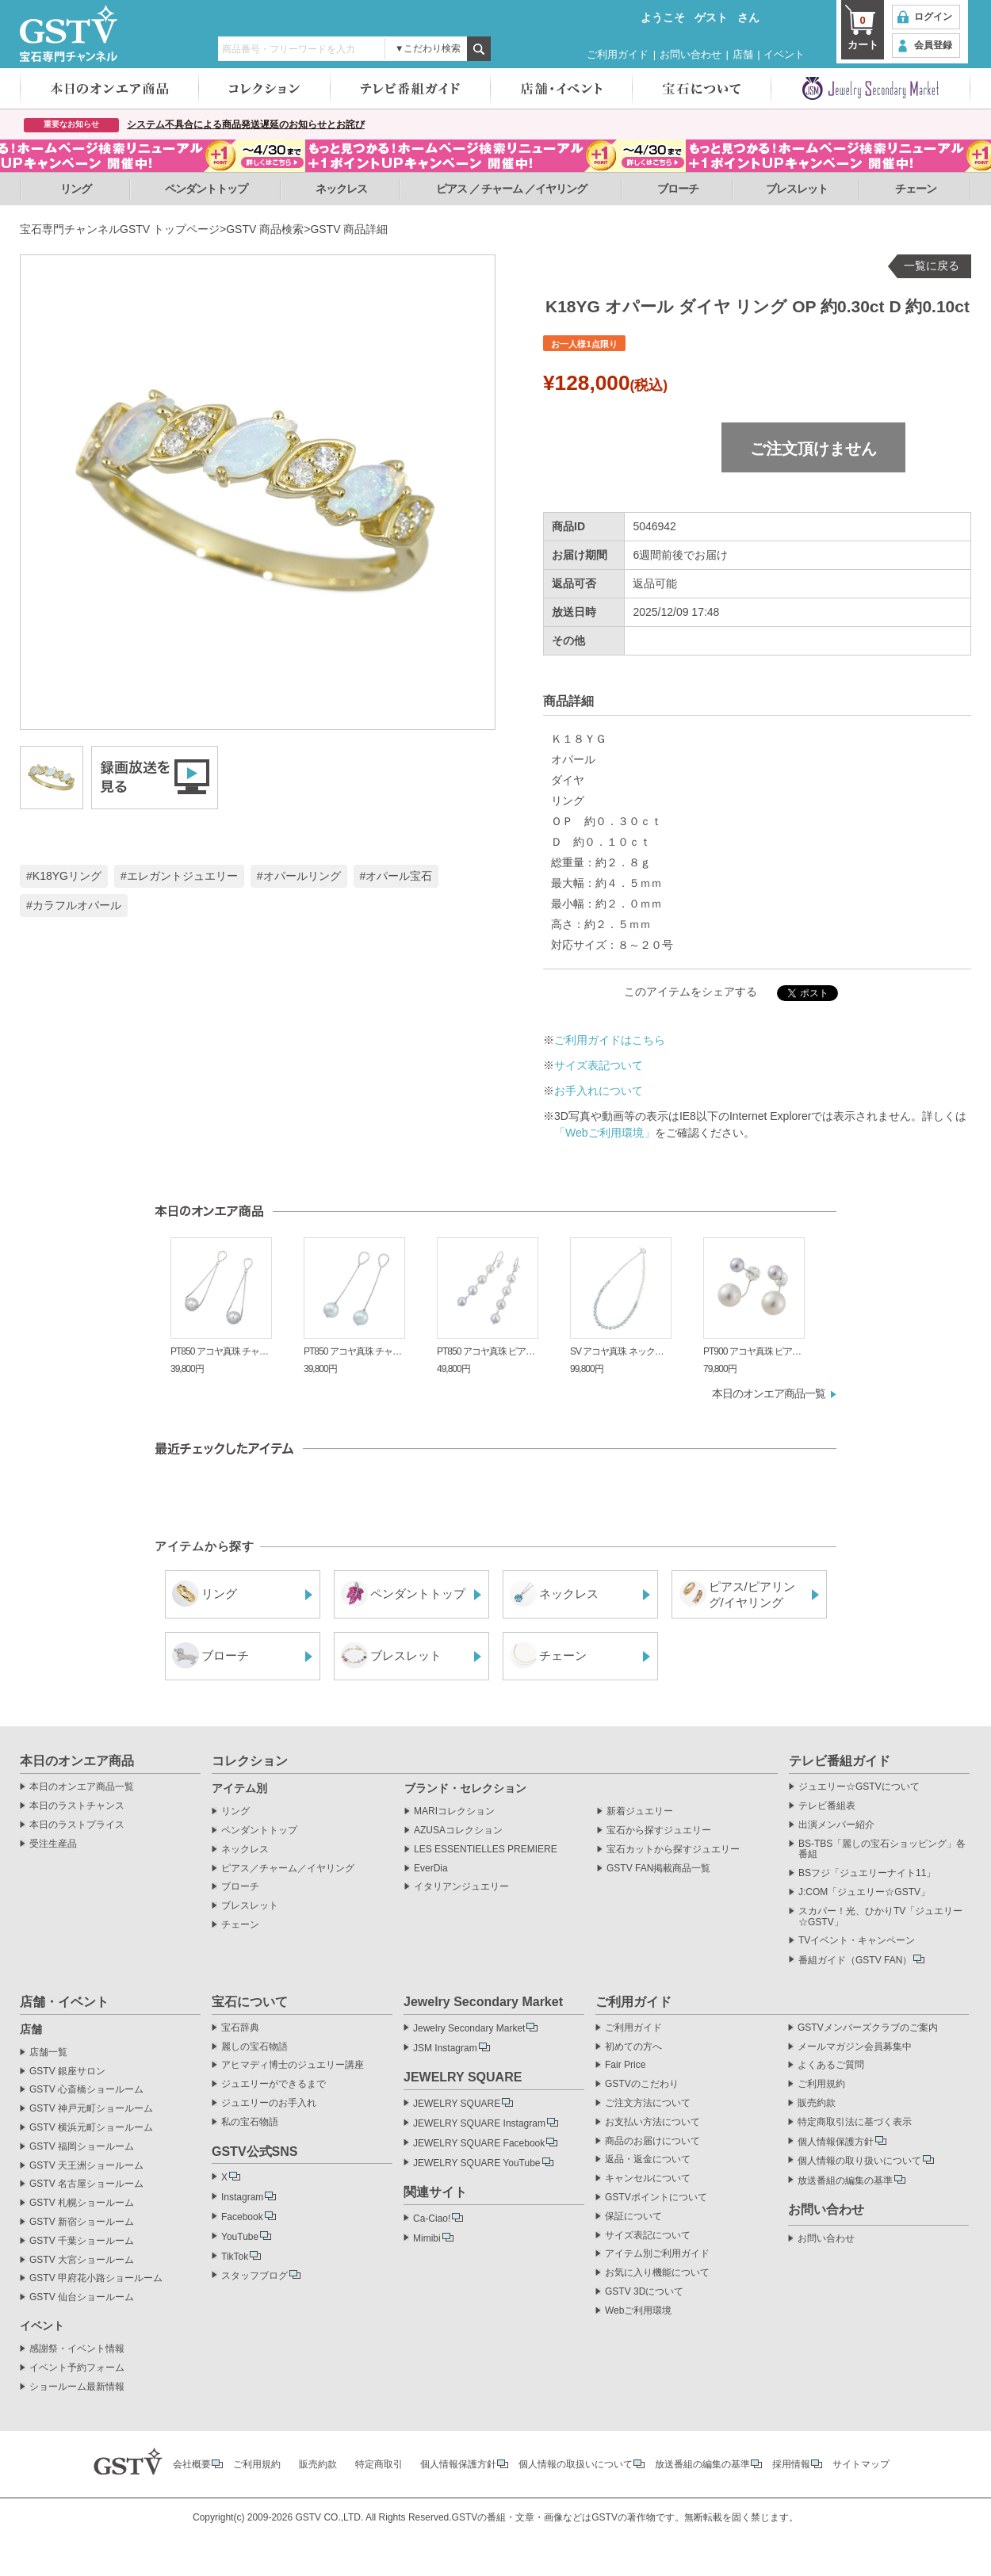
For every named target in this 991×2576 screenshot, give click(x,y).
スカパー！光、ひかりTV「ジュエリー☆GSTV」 (880, 1917)
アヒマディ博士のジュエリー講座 (292, 2065)
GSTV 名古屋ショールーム (86, 2184)
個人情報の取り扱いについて (859, 2160)
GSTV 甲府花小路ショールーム (96, 2278)
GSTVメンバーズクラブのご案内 (868, 2028)
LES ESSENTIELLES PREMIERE (485, 1849)
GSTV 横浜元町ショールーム (91, 2128)
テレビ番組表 (826, 1806)
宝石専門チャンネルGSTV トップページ (120, 229)
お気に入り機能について (657, 2273)
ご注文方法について (648, 2103)
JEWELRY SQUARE (456, 2103)
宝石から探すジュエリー (658, 1830)
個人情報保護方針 (836, 2141)
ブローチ (677, 188)
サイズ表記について (648, 2235)
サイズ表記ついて (598, 1065)
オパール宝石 (398, 875)
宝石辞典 (240, 2028)
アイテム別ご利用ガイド (657, 2254)
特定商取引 (379, 2464)
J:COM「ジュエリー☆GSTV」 (864, 1892)
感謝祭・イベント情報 (76, 2349)
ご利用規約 (821, 2084)
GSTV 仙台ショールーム (81, 2297)
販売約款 (817, 2103)
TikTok (234, 2256)
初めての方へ (633, 2047)
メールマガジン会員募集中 (855, 2047)
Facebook (242, 2216)
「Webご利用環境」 (604, 1132)
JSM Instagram (445, 2048)
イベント (784, 54)
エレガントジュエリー (182, 875)
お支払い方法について (652, 2122)
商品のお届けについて (652, 2141)
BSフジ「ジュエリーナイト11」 (867, 1873)
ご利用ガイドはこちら (609, 1040)
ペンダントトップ (206, 188)
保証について (633, 2216)
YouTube (239, 2236)
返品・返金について (648, 2159)
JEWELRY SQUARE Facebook (479, 2143)
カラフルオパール (77, 905)
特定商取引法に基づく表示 (855, 2122)
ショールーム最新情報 (76, 2387)
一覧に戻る (931, 265)
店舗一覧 (48, 2052)
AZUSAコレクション (458, 1830)
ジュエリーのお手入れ (268, 2103)
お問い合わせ (690, 54)
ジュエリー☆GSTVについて (859, 1787)
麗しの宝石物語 (254, 2047)
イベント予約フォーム (76, 2368)
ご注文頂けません (813, 448)
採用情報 (791, 2464)
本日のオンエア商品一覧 (768, 1393)
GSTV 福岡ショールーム (81, 2147)
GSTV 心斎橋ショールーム (86, 2090)
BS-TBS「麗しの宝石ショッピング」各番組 (882, 1849)
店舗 (743, 54)
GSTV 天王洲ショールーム (86, 2166)
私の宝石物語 (249, 2122)
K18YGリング (67, 875)
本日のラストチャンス (76, 1806)
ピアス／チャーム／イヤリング (287, 1868)
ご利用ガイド (618, 54)
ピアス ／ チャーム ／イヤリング (511, 188)
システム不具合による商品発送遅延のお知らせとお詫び (246, 124)
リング (75, 188)
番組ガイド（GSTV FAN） (855, 1960)
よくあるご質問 (831, 2065)
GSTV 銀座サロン (67, 2071)
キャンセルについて (648, 2178)
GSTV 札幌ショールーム (81, 2203)
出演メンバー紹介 (836, 1825)
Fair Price (625, 2065)
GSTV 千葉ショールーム (81, 2241)
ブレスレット (797, 188)
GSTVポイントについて (656, 2197)
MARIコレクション (454, 1811)
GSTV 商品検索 (265, 229)
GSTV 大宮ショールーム (81, 2260)
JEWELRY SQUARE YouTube (477, 2163)
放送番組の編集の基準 (845, 2180)
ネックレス (341, 188)
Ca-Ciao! (431, 2218)
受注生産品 (53, 1844)
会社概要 (192, 2464)
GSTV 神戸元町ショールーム (91, 2109)
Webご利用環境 (638, 2311)
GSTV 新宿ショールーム (81, 2222)
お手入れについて (598, 1090)
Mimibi (427, 2238)
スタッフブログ (254, 2275)
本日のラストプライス (76, 1825)
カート (862, 32)
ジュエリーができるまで (273, 2084)
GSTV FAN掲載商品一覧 (658, 1868)
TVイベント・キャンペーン (856, 1941)
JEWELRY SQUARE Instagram (479, 2123)
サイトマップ (861, 2464)
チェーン (915, 188)
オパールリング (302, 875)
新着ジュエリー (639, 1811)
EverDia (431, 1868)
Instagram (242, 2197)
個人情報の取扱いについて (575, 2464)
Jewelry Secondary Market (469, 2028)
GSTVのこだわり (642, 2084)
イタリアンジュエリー (461, 1887)
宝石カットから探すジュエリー (673, 1849)
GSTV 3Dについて (644, 2292)
